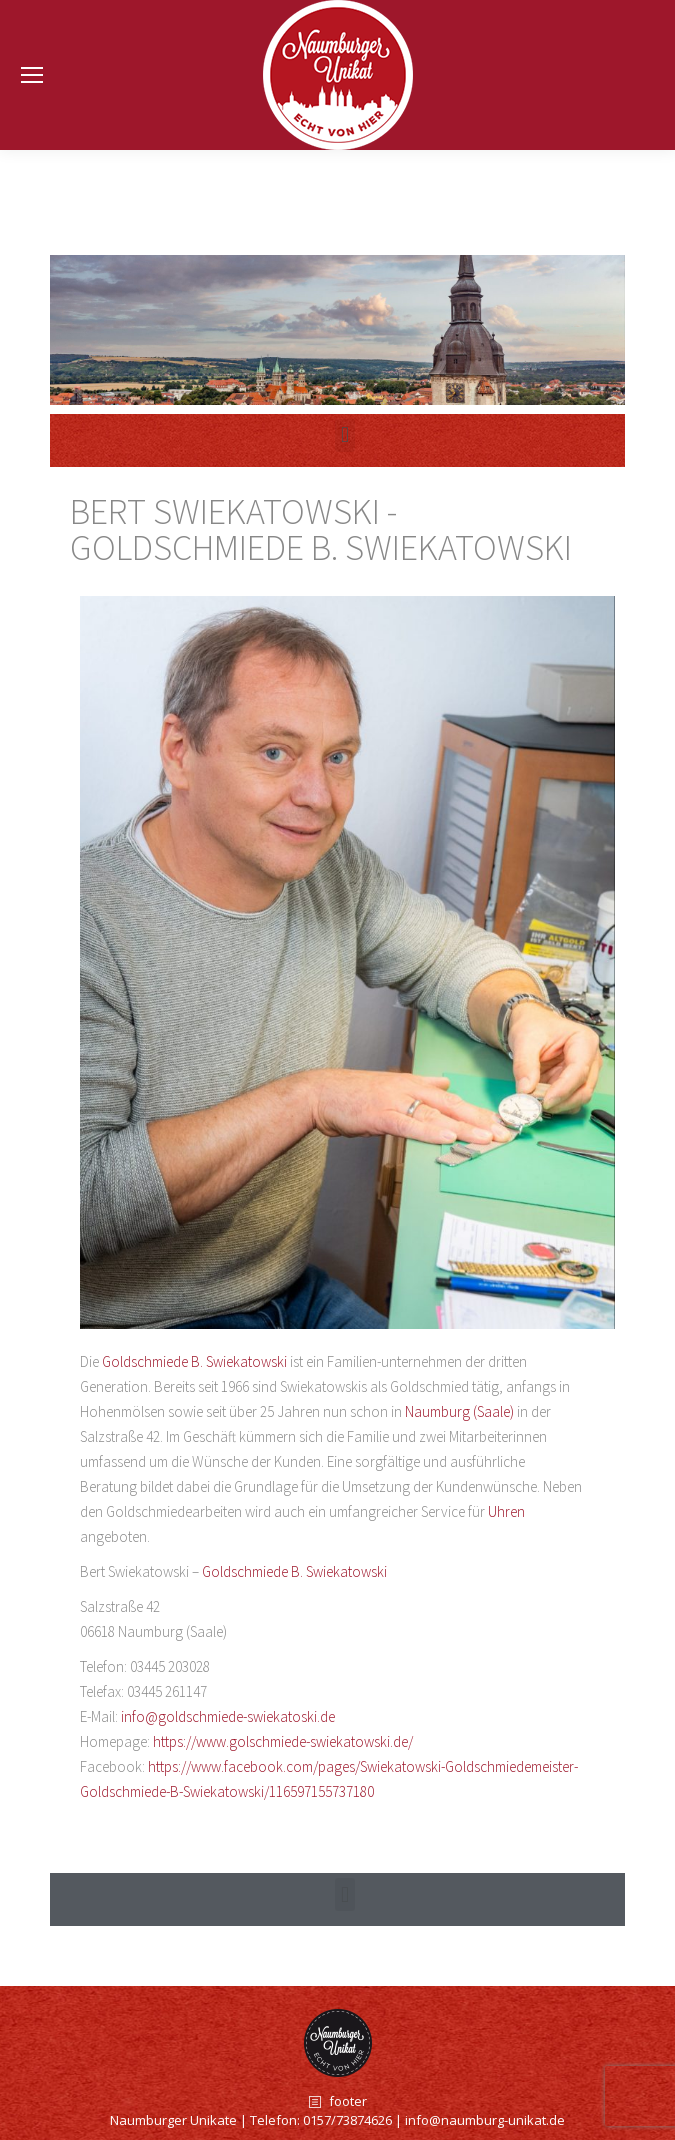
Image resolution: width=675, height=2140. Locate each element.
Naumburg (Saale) (459, 1411)
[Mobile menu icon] (32, 75)
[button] (344, 1894)
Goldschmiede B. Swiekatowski (194, 1361)
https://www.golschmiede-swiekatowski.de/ (283, 1741)
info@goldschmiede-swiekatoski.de (228, 1716)
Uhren (506, 1511)
